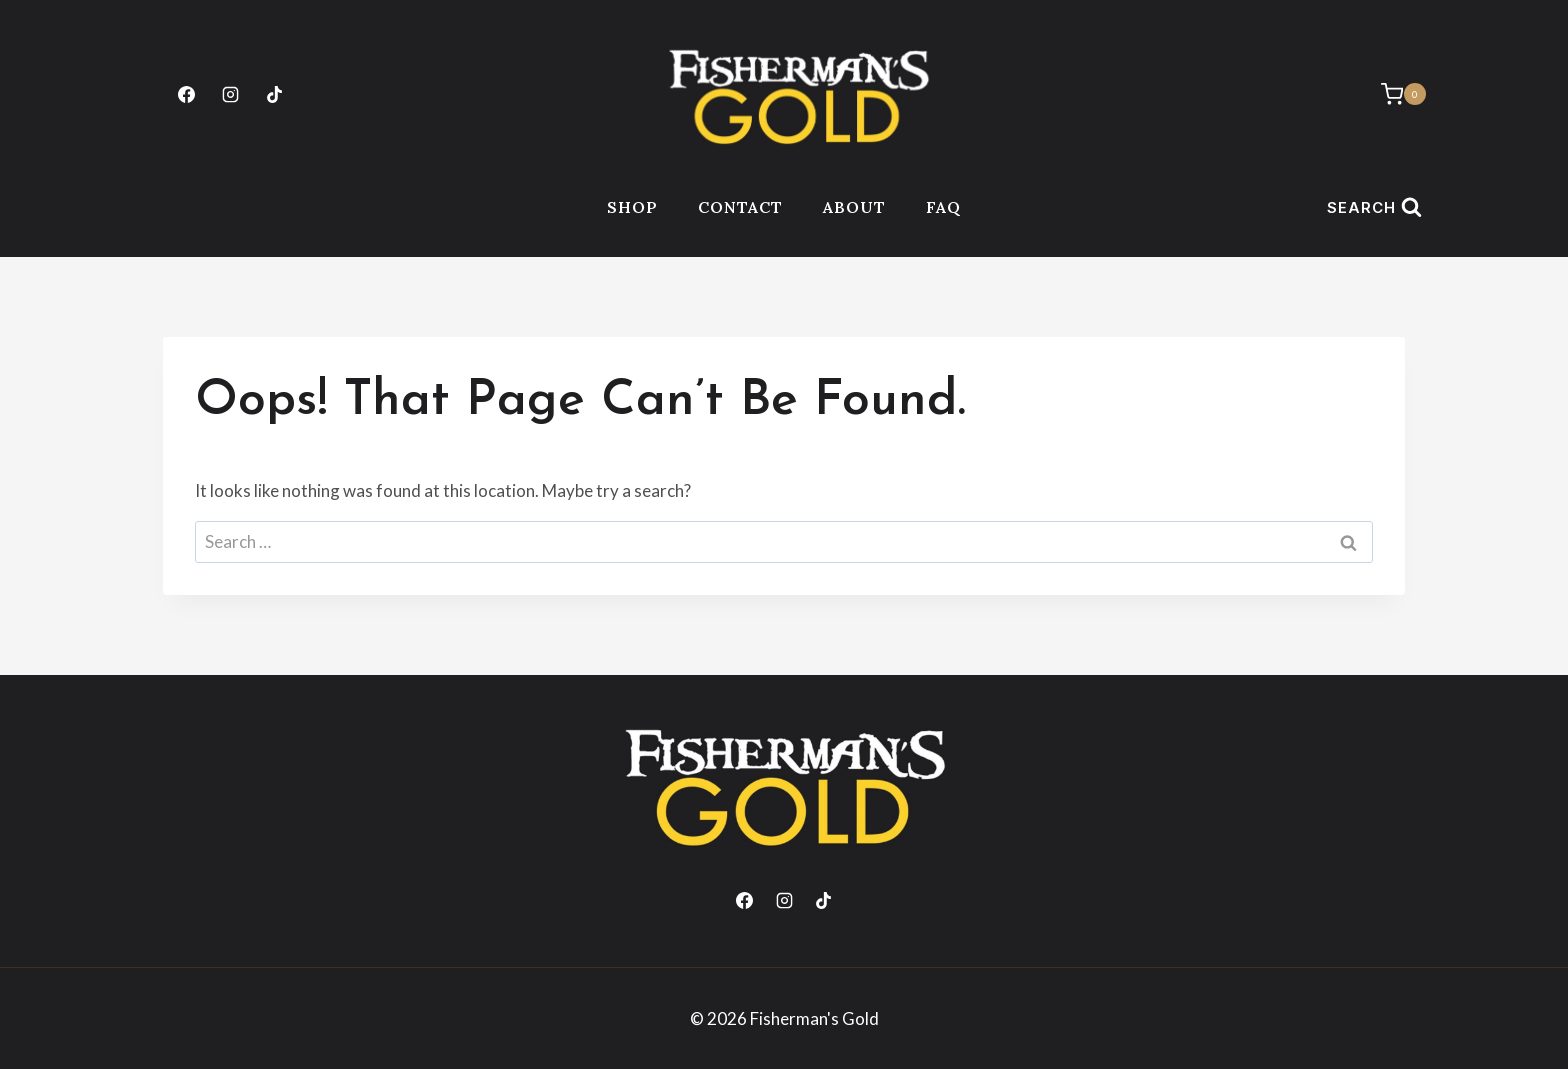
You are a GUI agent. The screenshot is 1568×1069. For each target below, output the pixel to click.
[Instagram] (230, 94)
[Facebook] (186, 94)
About (854, 207)
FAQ (943, 207)
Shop (632, 207)
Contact (740, 207)
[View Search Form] (1374, 207)
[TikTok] (274, 94)
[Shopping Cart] (1393, 94)
